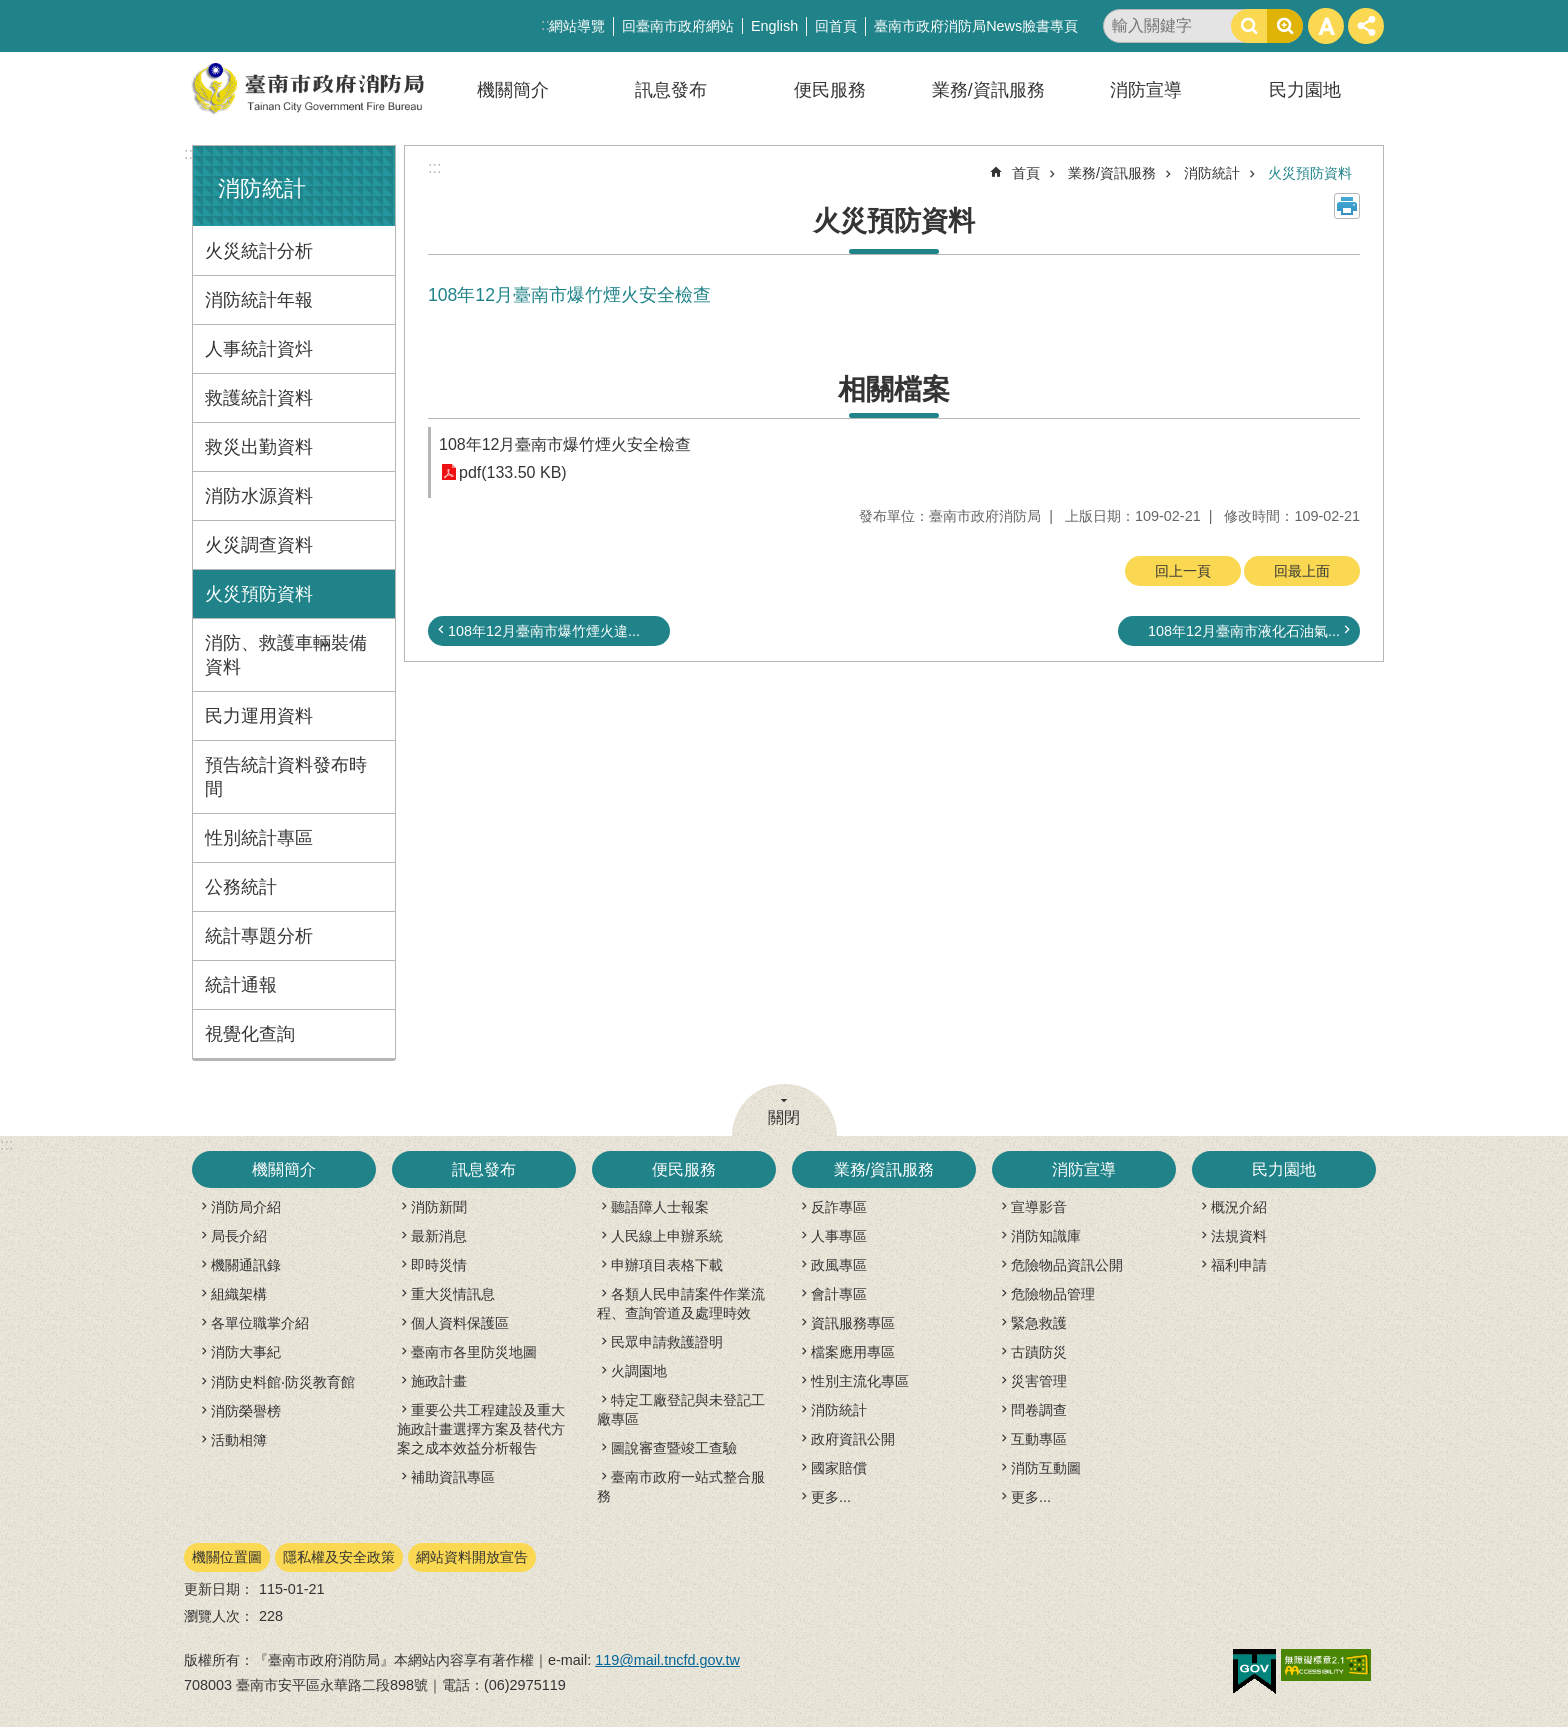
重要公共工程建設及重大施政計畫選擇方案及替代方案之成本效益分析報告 (481, 1429)
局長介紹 (239, 1236)
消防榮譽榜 (246, 1411)
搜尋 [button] (1249, 26)
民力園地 (1305, 90)
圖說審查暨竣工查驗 (674, 1448)
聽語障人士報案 (660, 1207)
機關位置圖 (227, 1557)
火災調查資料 (259, 545)
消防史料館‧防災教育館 (283, 1382)
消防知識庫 (1046, 1236)
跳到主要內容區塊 (10, 10)
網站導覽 (577, 26)
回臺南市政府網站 (678, 26)
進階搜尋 (1285, 26)
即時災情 (439, 1265)
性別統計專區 (259, 838)
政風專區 (839, 1265)
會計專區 (839, 1294)
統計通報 (241, 985)
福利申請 (1239, 1265)
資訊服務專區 (853, 1323)
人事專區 (839, 1236)
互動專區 (1039, 1439)
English (774, 26)
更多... (831, 1497)
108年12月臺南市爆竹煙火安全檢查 (565, 444)
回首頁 (836, 26)
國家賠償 (839, 1468)
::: (190, 153)
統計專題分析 (259, 936)
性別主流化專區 (860, 1381)
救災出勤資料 (259, 447)
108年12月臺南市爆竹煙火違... (544, 631)
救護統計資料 (259, 398)
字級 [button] (1326, 26)
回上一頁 (1183, 571)
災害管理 (1039, 1381)
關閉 (784, 1117)
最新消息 (439, 1236)
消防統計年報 (259, 300)
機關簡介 (513, 90)
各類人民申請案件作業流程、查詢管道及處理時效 (681, 1303)
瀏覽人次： (219, 1616)
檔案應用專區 (853, 1352)
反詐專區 (839, 1207)
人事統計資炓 (259, 349)
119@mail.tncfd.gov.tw (667, 1660)
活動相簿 (239, 1440)
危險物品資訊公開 (1067, 1265)
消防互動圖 (1046, 1468)
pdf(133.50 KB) (513, 472)
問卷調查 (1039, 1410)
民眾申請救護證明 (667, 1342)
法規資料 (1239, 1236)
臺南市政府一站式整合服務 (681, 1486)
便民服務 (830, 90)
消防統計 (262, 188)
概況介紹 (1239, 1207)
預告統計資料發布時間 (286, 777)
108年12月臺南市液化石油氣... (1244, 631)
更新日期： (219, 1589)
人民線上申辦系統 (667, 1236)
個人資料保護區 (460, 1323)
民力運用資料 (259, 716)
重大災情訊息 (453, 1294)
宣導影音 (1039, 1207)
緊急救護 (1039, 1323)
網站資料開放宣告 (472, 1557)
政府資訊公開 (853, 1439)
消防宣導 (1146, 90)
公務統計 (241, 887)
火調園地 (639, 1371)
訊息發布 (671, 90)
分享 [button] (1366, 26)
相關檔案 (894, 389)
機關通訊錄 (246, 1265)
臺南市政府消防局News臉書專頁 (976, 26)
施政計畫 (439, 1381)
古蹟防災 (1039, 1352)
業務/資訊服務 (988, 90)
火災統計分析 (259, 251)
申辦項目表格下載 (667, 1265)
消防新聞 (439, 1207)
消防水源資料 (259, 496)
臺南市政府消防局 (309, 88)
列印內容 (1347, 206)
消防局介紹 (246, 1207)
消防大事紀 (246, 1352)
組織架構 (239, 1294)
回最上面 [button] (1302, 571)
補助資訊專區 (453, 1477)
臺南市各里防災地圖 (474, 1352)
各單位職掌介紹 (260, 1323)
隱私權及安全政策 (339, 1557)
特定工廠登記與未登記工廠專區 (681, 1409)
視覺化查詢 (250, 1034)
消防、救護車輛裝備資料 (286, 655)
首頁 (1026, 173)
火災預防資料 (259, 594)
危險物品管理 (1053, 1294)
